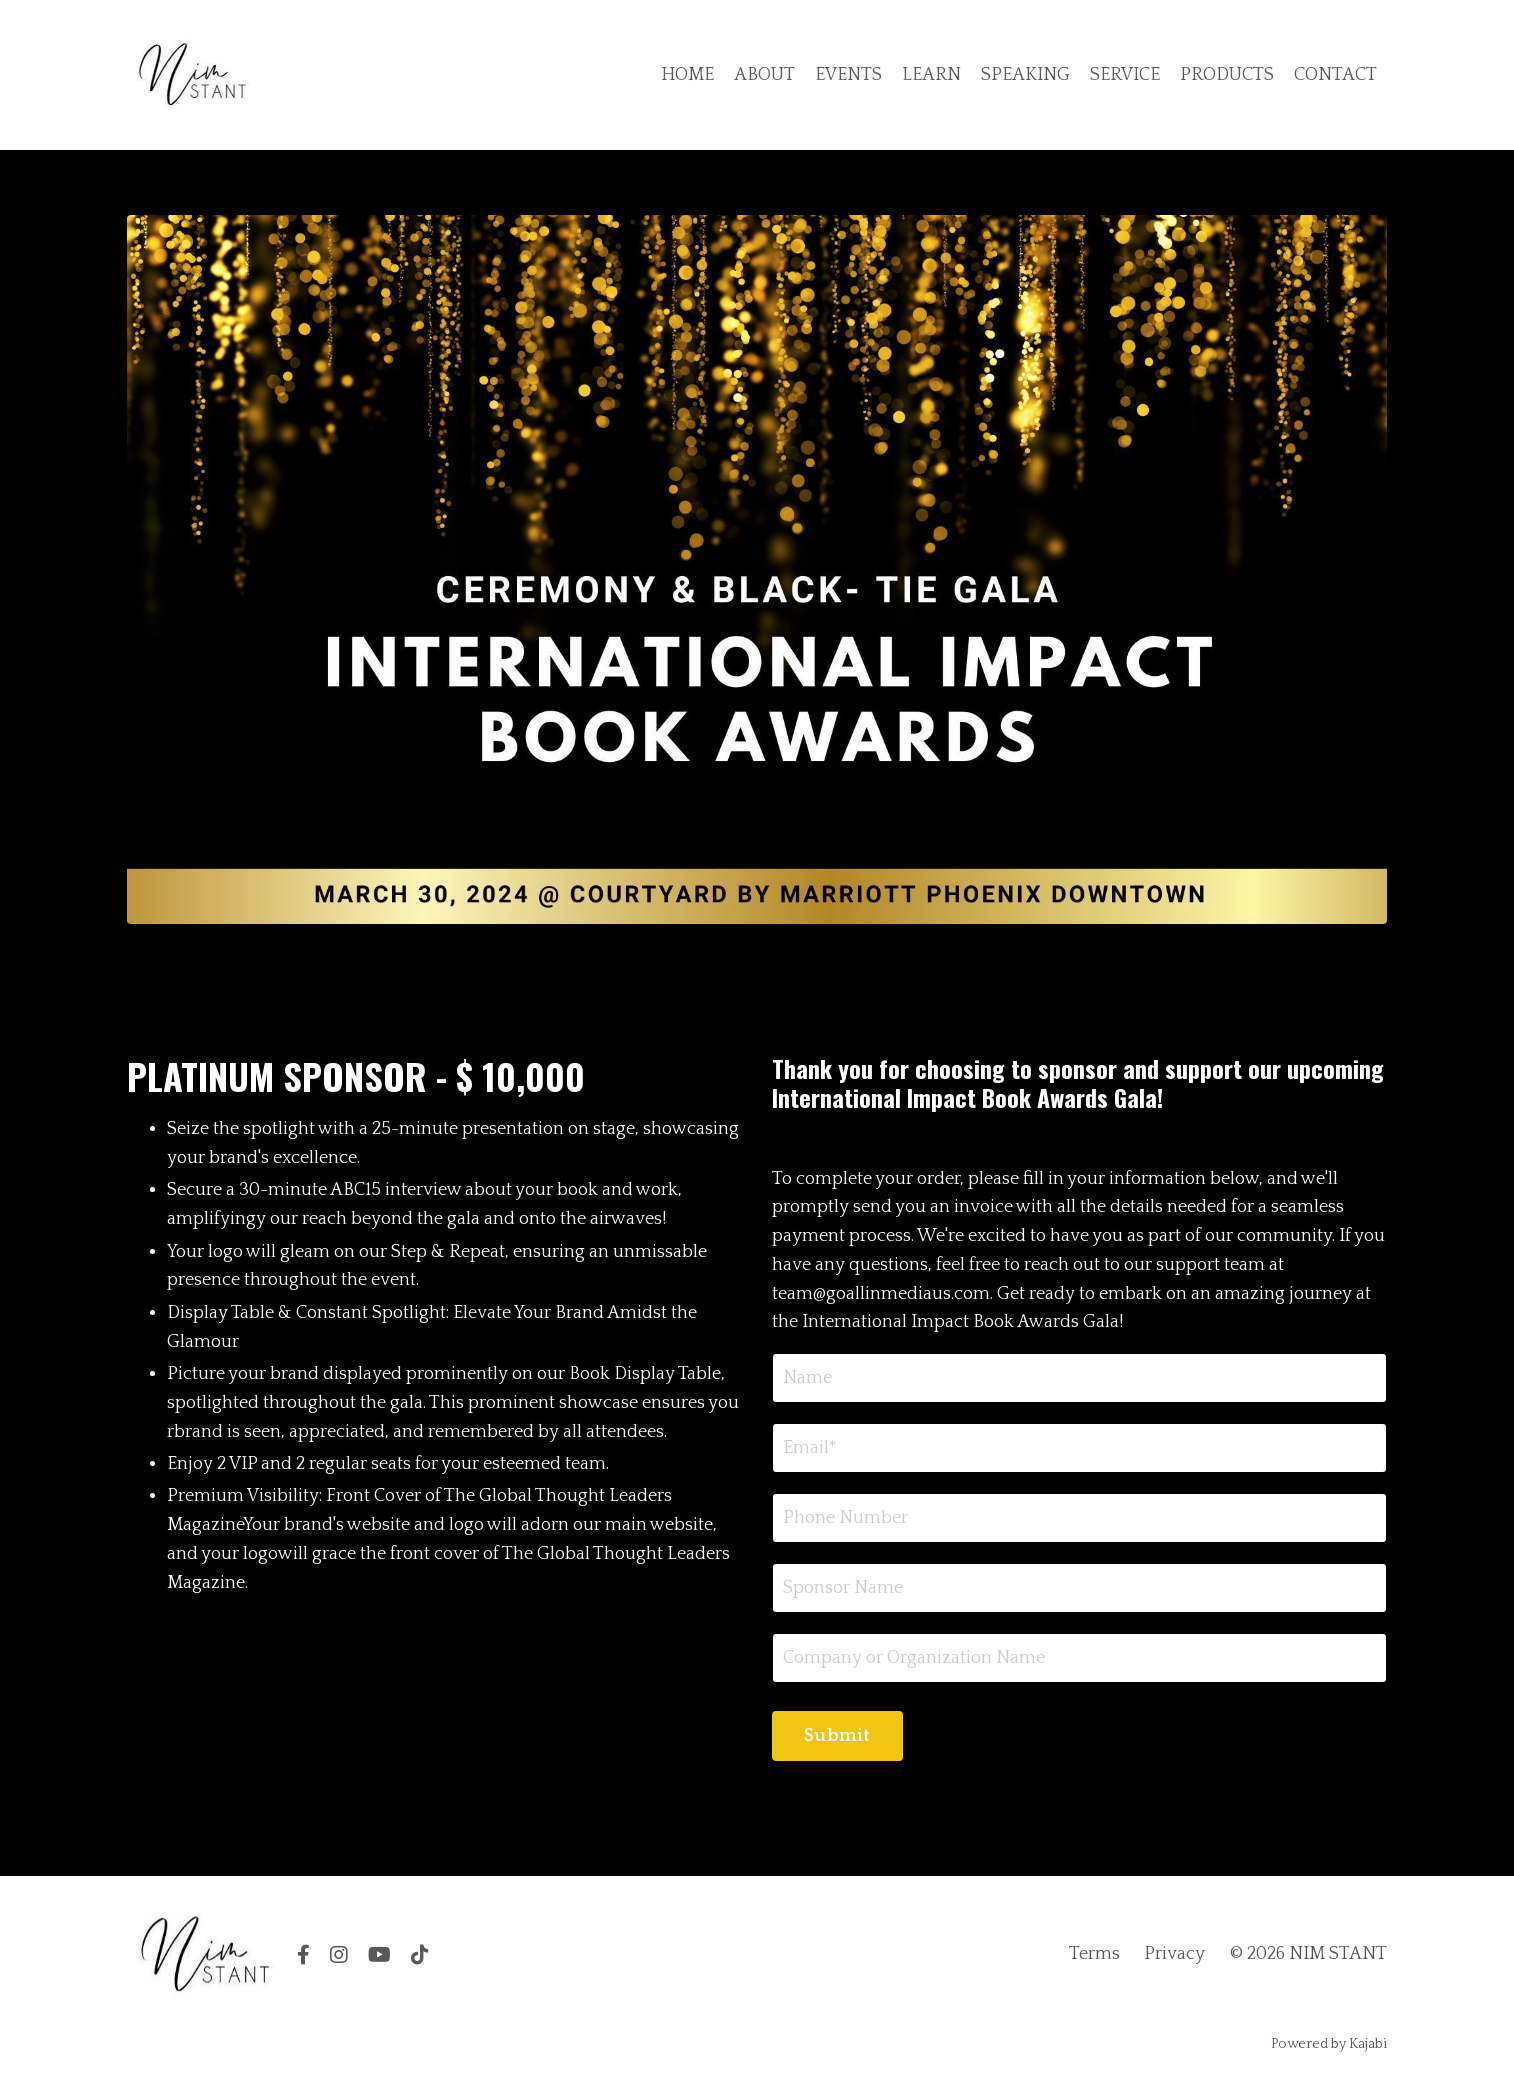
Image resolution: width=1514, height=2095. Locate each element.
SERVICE (1125, 75)
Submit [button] (837, 1736)
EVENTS (848, 75)
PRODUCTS (1227, 75)
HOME (687, 75)
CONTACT (1335, 75)
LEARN (931, 75)
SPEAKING (1025, 75)
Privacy (1174, 1954)
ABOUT (764, 75)
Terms (1094, 1954)
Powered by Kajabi (1329, 2044)
